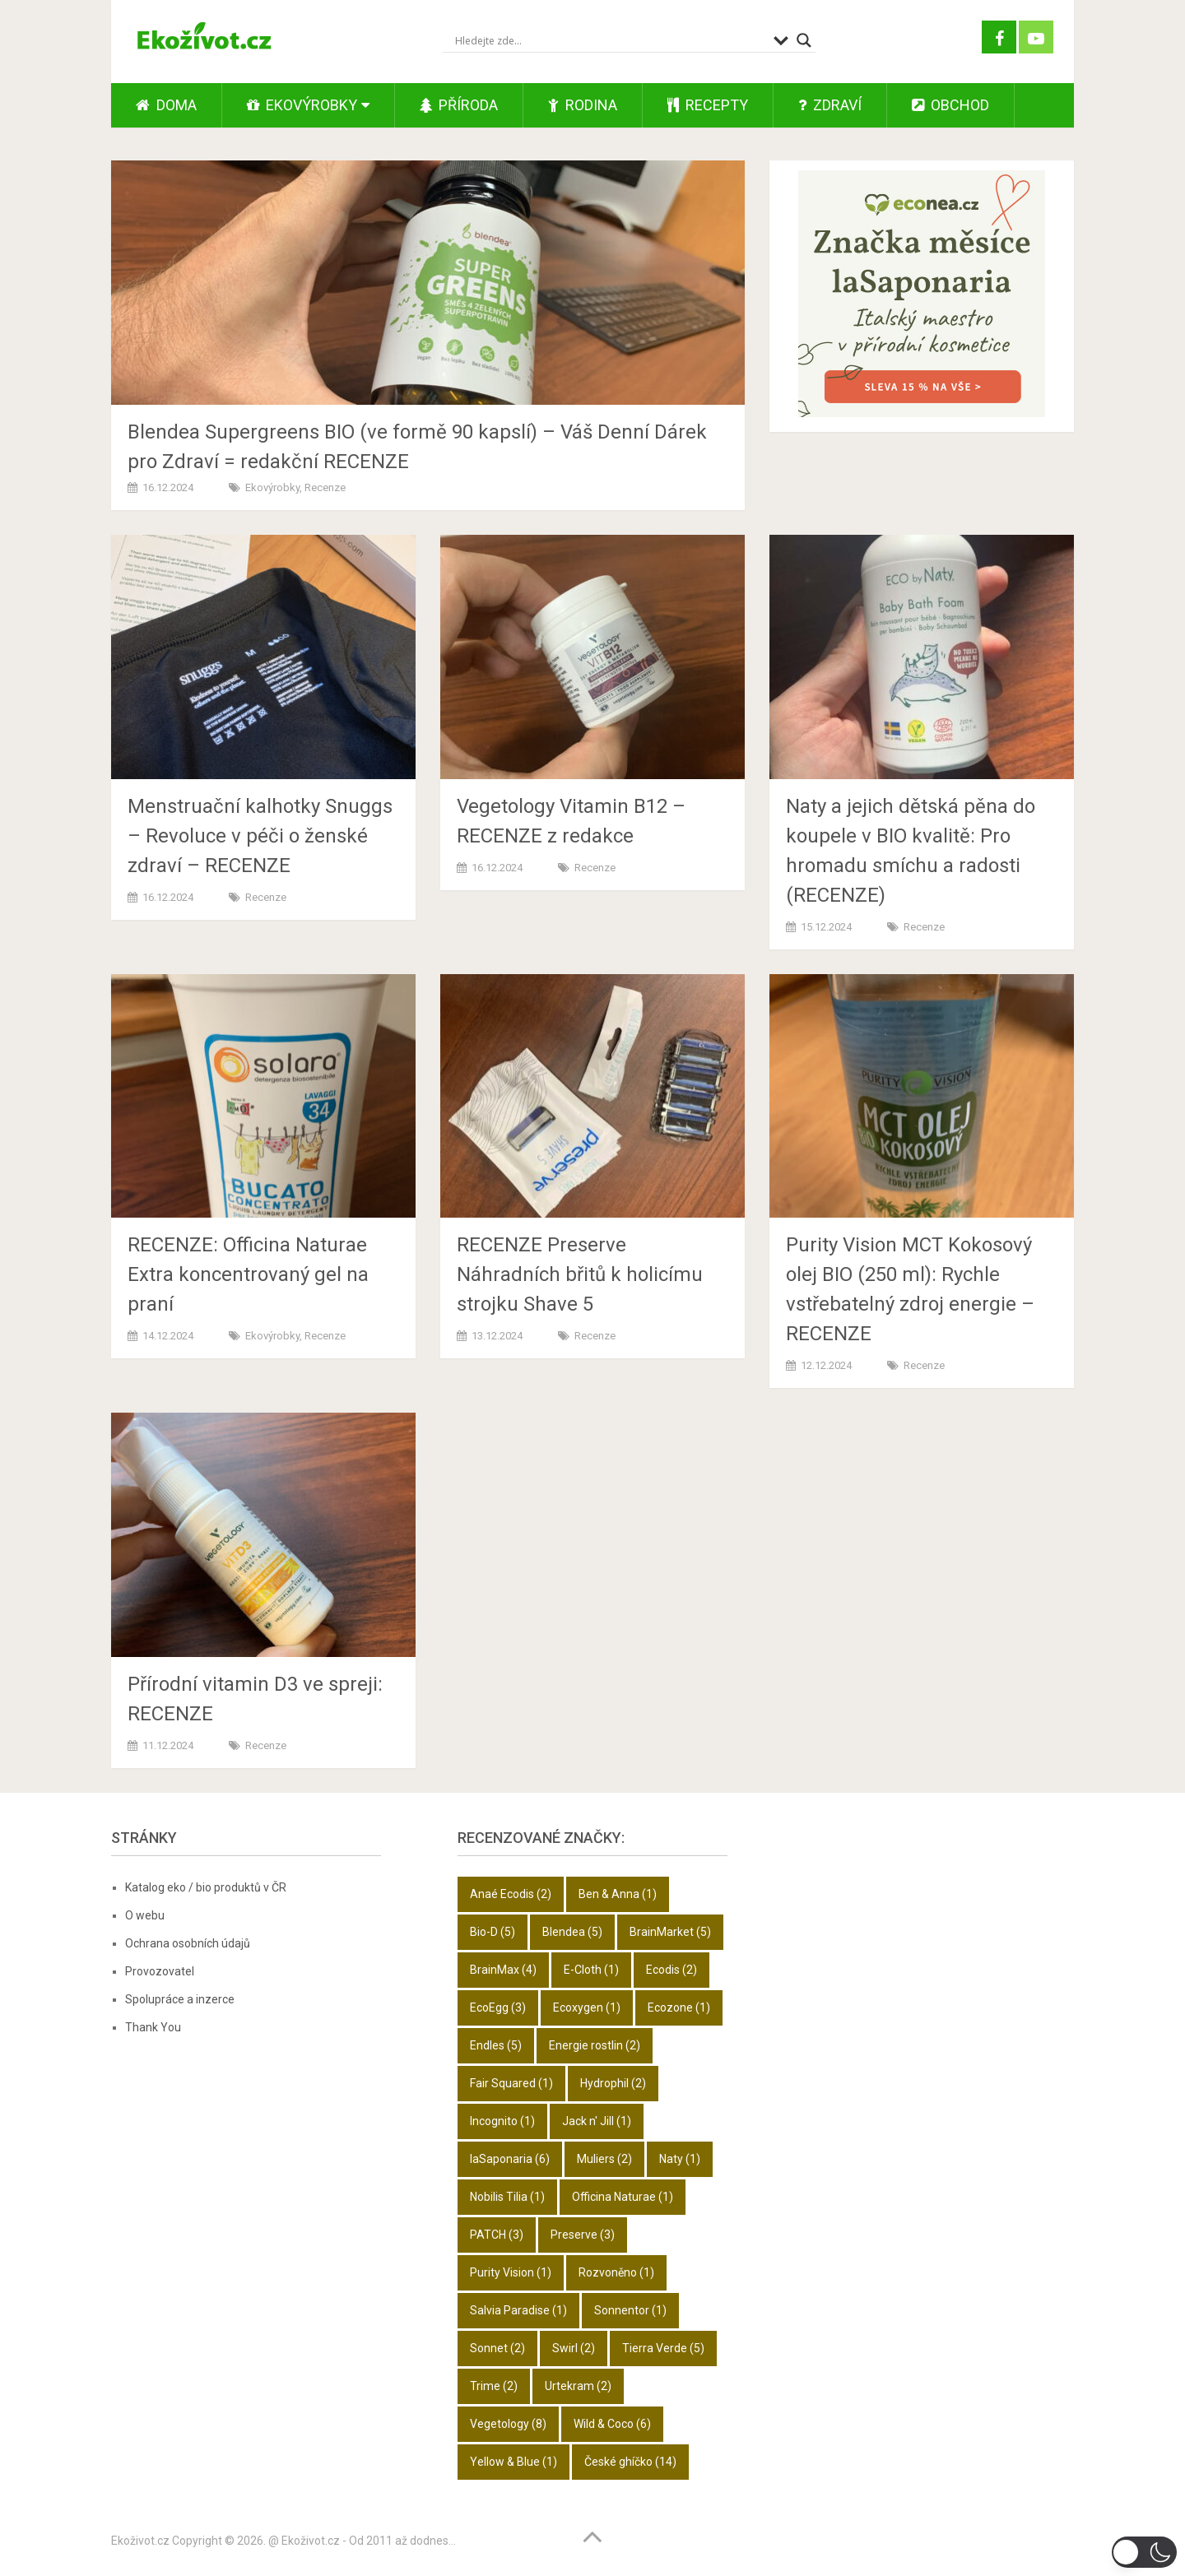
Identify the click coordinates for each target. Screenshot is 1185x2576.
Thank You (153, 2027)
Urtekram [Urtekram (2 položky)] (578, 2386)
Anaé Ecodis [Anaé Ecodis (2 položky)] (510, 1894)
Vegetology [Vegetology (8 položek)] (508, 2423)
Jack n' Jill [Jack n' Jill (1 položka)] (596, 2121)
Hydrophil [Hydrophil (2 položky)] (613, 2083)
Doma (166, 105)
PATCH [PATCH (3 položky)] (496, 2234)
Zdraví (830, 105)
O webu (145, 1915)
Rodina (582, 105)
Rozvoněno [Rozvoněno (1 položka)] (616, 2272)
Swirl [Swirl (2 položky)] (573, 2348)
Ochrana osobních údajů (187, 1943)
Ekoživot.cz (140, 2540)
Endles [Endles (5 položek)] (496, 2045)
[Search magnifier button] (804, 40)
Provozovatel (159, 1971)
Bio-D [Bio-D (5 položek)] (492, 1931)
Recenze (325, 487)
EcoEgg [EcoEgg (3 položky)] (498, 2007)
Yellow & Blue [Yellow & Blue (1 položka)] (513, 2461)
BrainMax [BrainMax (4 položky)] (503, 1969)
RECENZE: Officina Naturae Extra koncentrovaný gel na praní (248, 1274)
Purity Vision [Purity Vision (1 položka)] (510, 2272)
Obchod (950, 105)
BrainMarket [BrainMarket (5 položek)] (670, 1931)
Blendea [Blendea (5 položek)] (572, 1931)
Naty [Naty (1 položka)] (679, 2158)
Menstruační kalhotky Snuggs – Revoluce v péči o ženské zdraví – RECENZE (260, 836)
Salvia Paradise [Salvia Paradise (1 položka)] (518, 2310)
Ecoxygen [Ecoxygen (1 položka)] (586, 2007)
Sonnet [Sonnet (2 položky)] (497, 2348)
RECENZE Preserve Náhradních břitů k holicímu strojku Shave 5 (580, 1274)
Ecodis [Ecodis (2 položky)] (671, 1969)
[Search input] (610, 40)
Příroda (459, 105)
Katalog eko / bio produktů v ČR (205, 1887)
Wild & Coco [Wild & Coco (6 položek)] (612, 2423)
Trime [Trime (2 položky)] (494, 2386)
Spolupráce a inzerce (180, 1999)
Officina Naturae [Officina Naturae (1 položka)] (622, 2196)
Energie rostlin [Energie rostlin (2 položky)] (594, 2045)
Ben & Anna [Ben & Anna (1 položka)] (618, 1894)
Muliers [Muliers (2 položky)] (604, 2158)
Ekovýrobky (302, 105)
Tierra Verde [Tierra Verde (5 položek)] (663, 2348)
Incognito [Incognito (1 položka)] (502, 2121)
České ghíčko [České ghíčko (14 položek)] (630, 2461)
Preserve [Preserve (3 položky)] (583, 2234)
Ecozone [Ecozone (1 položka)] (679, 2007)
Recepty (707, 105)
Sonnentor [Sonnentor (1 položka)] (630, 2310)
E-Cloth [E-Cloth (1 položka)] (591, 1969)
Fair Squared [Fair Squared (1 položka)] (511, 2083)
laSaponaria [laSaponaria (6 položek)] (510, 2158)
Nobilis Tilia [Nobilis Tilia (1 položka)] (507, 2196)
